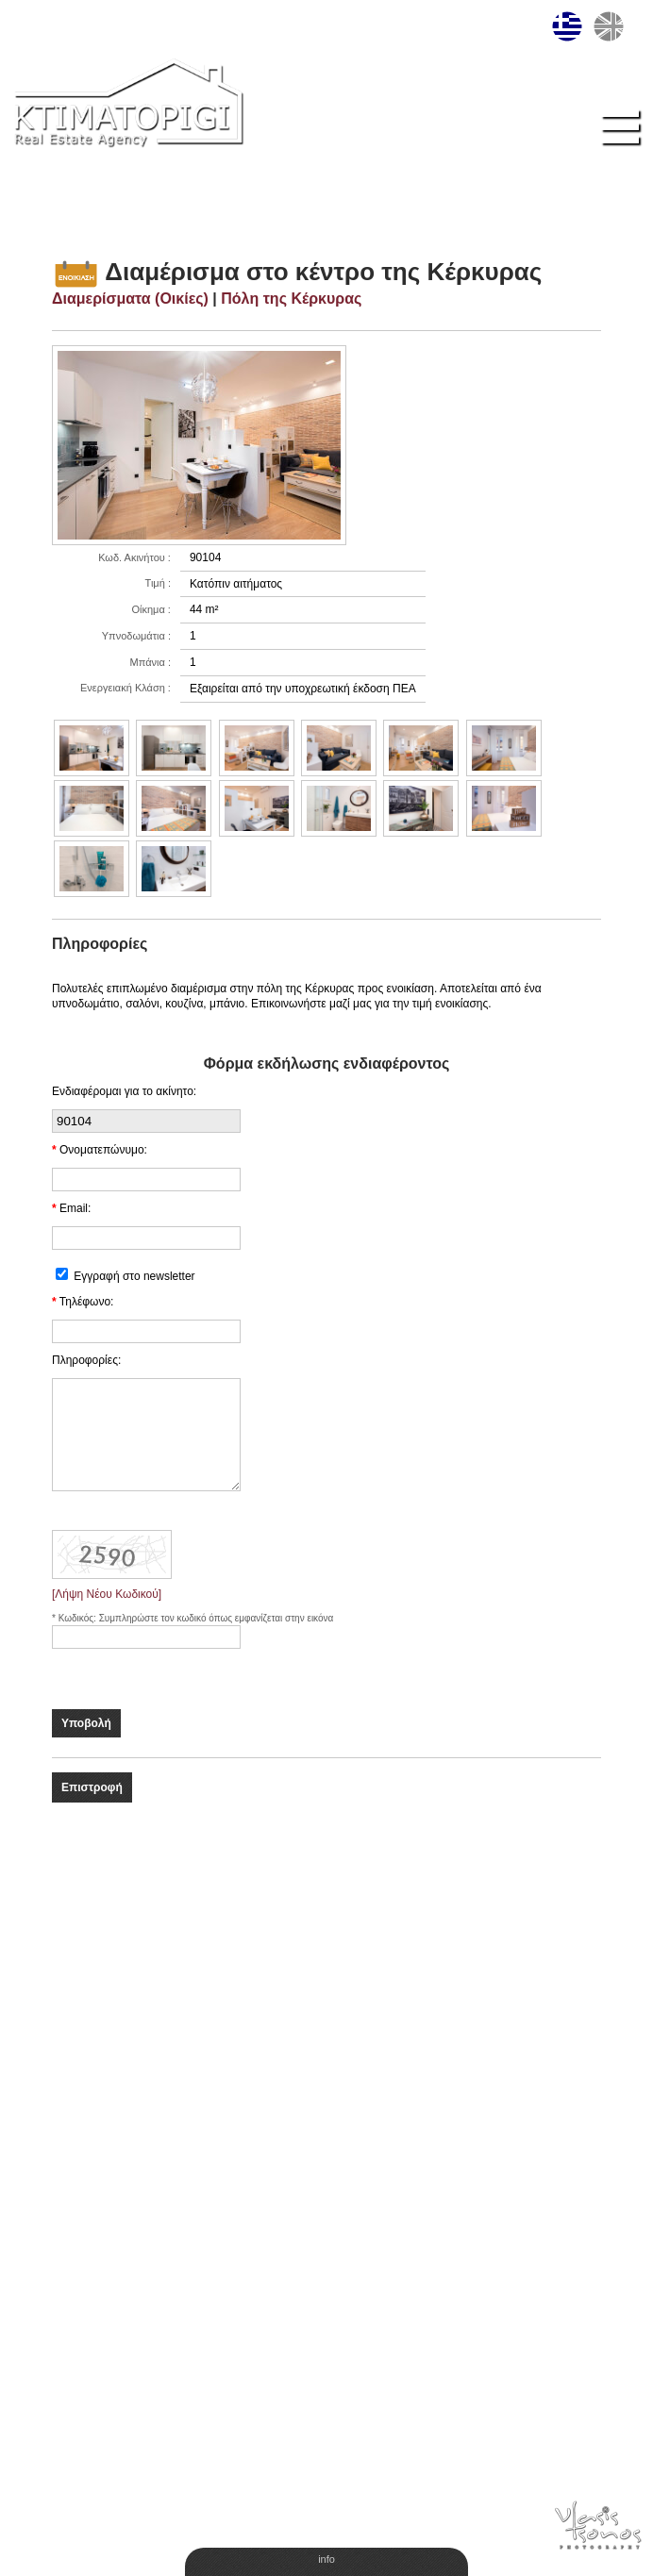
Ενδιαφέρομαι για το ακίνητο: (124, 1091)
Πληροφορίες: (86, 1360)
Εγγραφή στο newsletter (134, 1276)
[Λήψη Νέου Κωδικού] (106, 1594)
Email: (75, 1208)
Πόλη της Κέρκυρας (291, 299)
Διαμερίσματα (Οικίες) (130, 299)
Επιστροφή (92, 1787)
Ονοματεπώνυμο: (103, 1149)
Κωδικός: (79, 1618)
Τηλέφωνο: (86, 1301)
